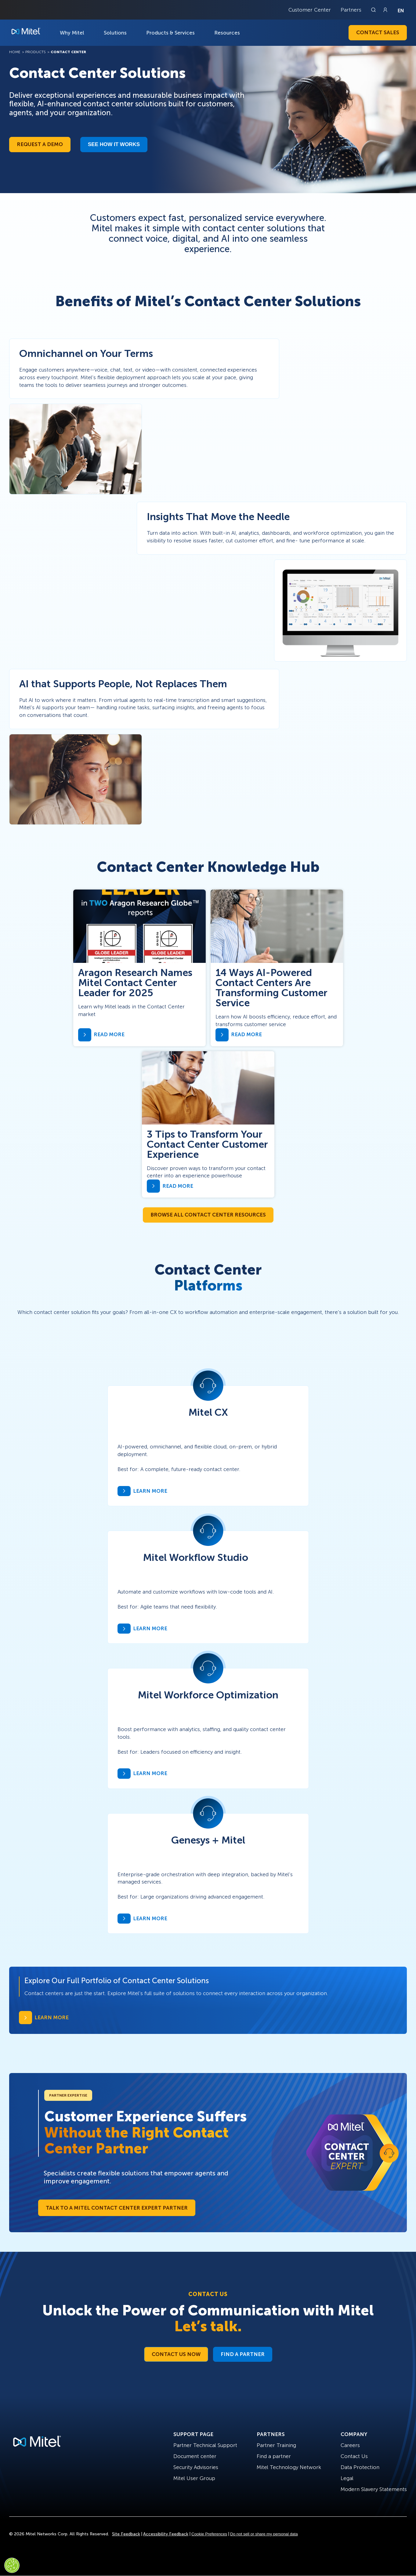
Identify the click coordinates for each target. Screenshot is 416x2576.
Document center (194, 2456)
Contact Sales (377, 32)
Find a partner (274, 2456)
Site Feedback (126, 2534)
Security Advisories (195, 2467)
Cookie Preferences (209, 2534)
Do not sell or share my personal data (264, 2534)
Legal (347, 2478)
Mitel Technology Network (289, 2467)
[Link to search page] (374, 10)
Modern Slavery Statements (374, 2489)
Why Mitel (72, 33)
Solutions (115, 33)
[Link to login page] (385, 10)
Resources (227, 33)
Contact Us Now (176, 2354)
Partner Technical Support (205, 2445)
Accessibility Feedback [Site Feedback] (165, 2534)
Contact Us (354, 2456)
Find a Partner (243, 2354)
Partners (351, 10)
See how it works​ (114, 144)
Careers (350, 2445)
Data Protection (360, 2467)
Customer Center (309, 10)
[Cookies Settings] (12, 2565)
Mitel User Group (194, 2478)
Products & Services (170, 33)
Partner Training (276, 2445)
